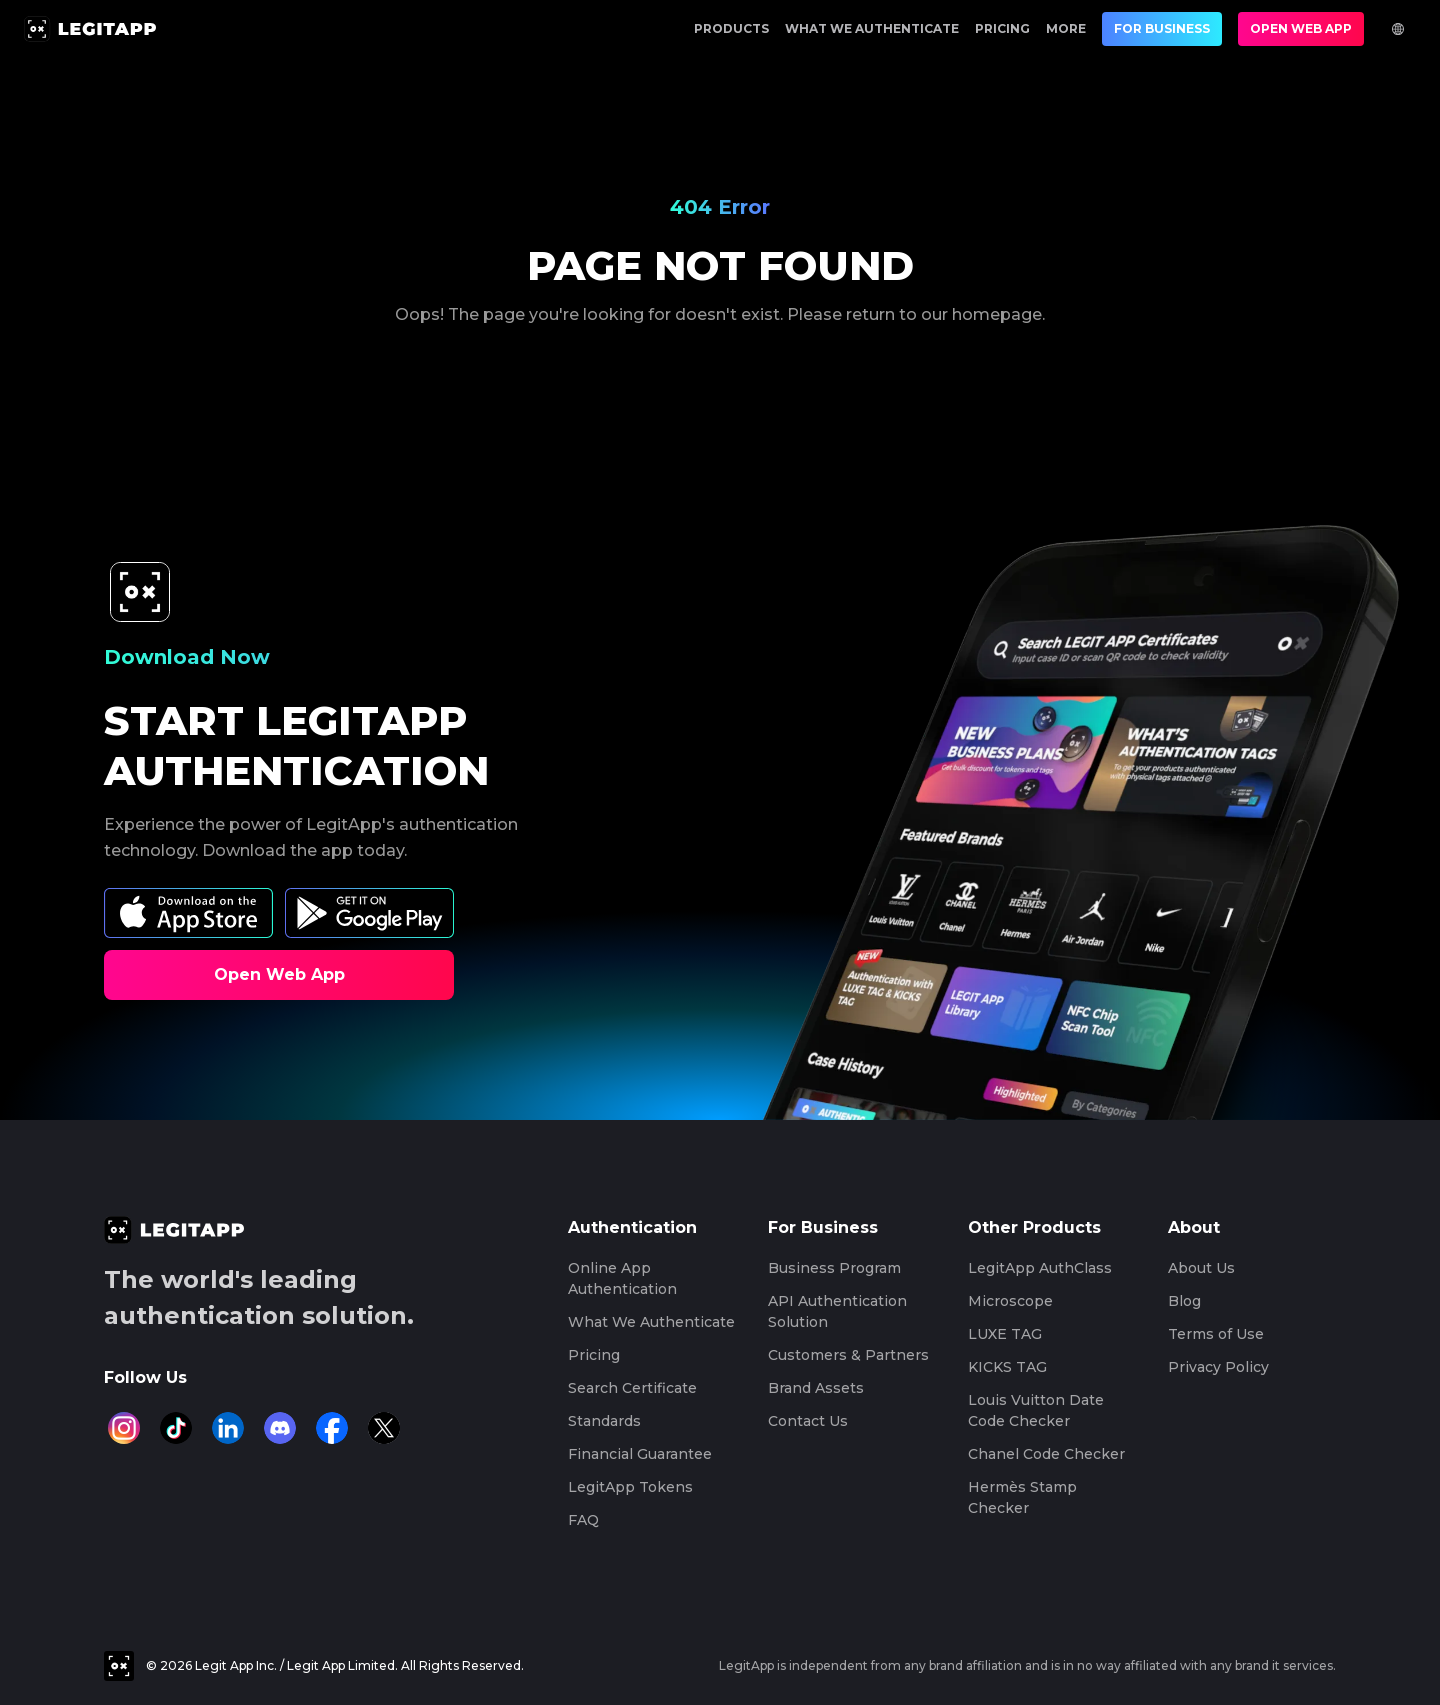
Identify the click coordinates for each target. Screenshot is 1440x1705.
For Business (1162, 28)
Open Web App (1301, 28)
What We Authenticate (872, 28)
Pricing (1002, 28)
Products (731, 28)
